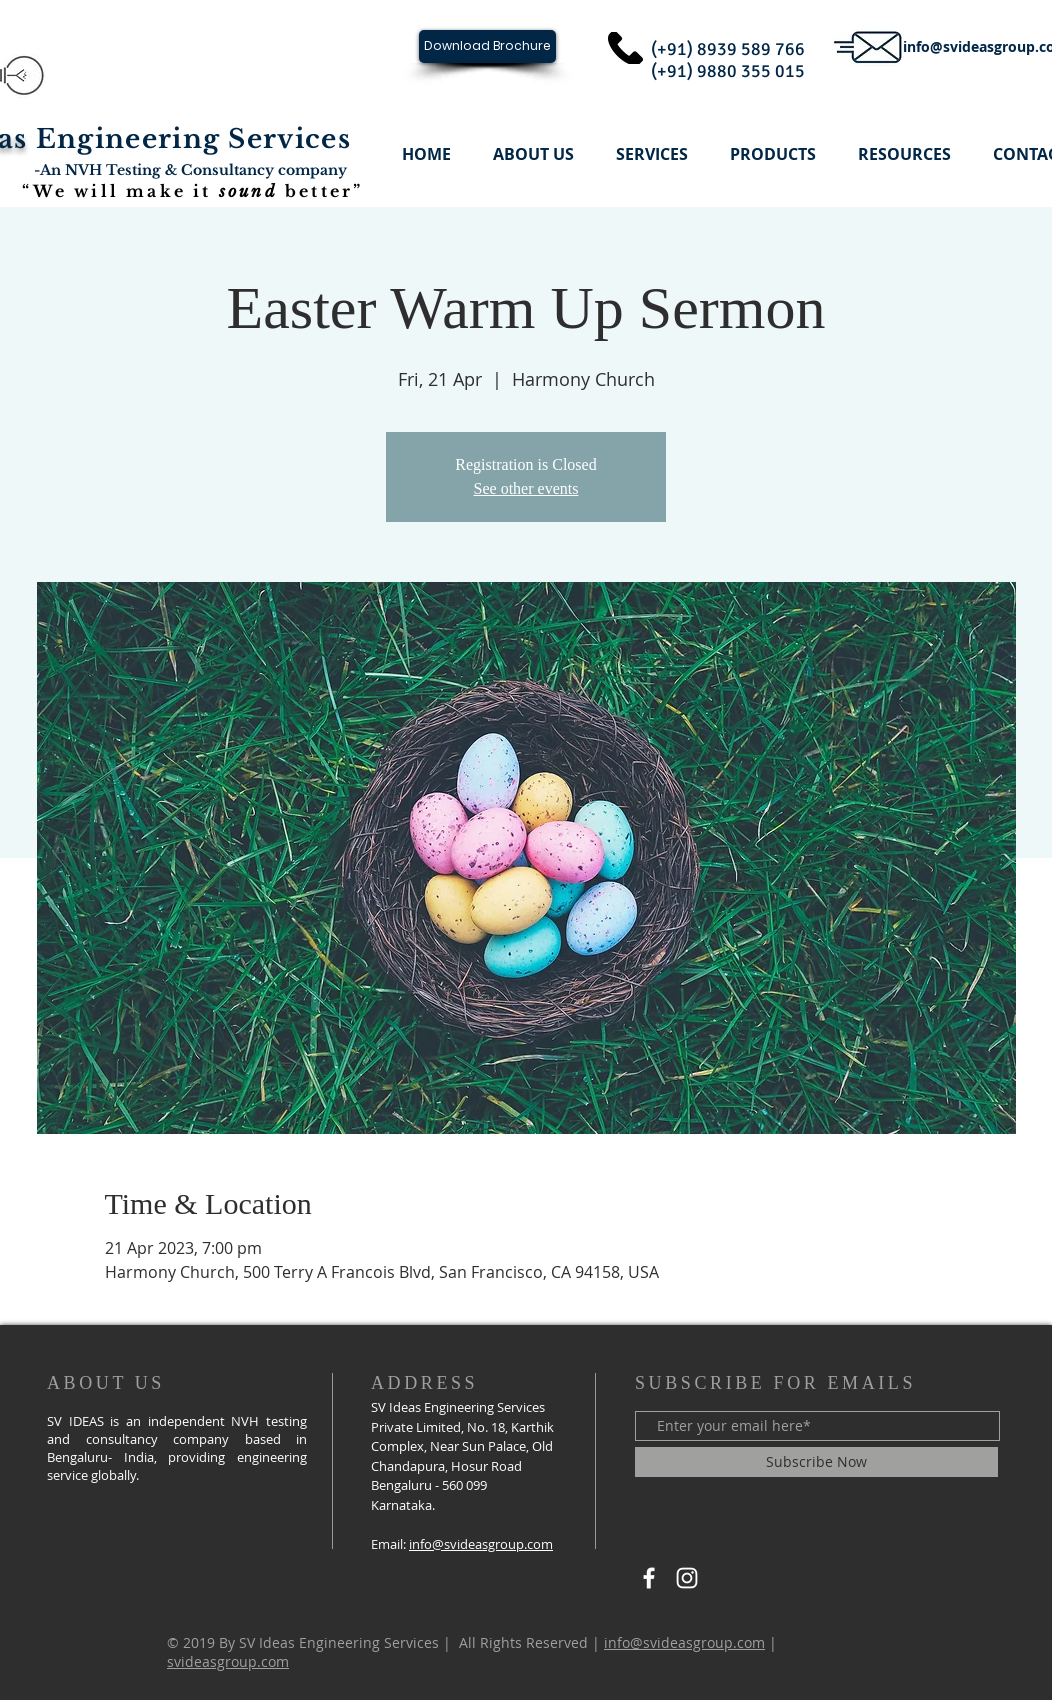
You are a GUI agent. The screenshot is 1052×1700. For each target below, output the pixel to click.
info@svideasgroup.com (481, 1544)
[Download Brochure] (487, 46)
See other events (526, 488)
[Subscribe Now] (816, 1462)
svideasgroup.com (228, 1661)
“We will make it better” (192, 191)
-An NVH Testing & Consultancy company (190, 170)
